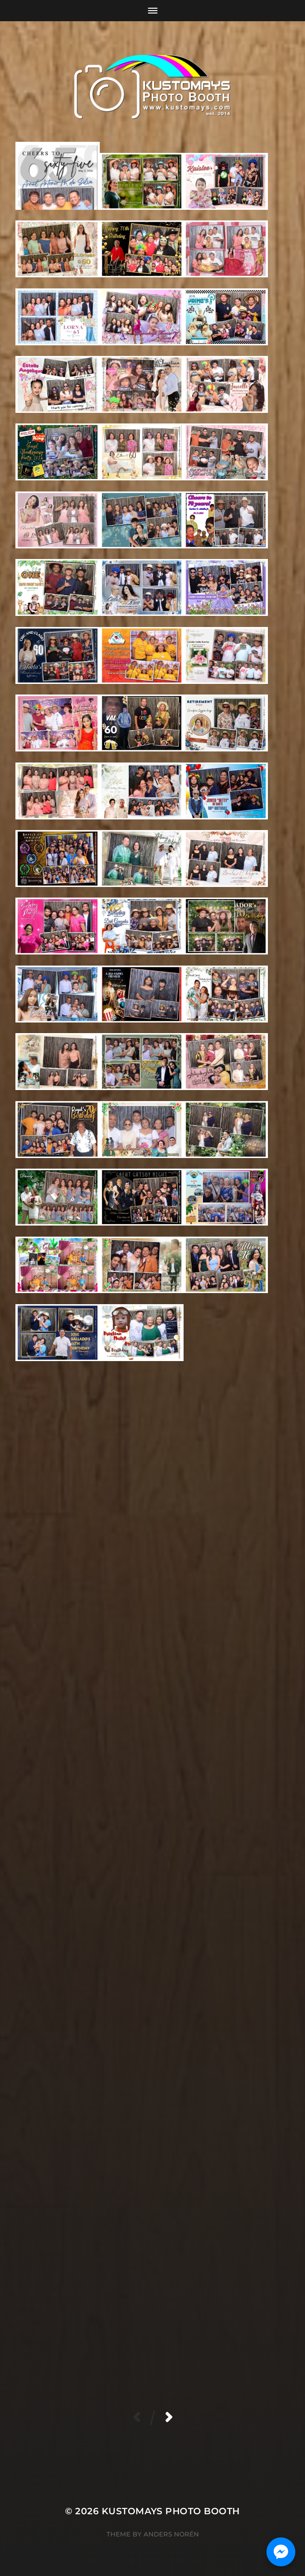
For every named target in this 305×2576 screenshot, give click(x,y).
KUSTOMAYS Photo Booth (171, 2511)
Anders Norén (171, 2534)
